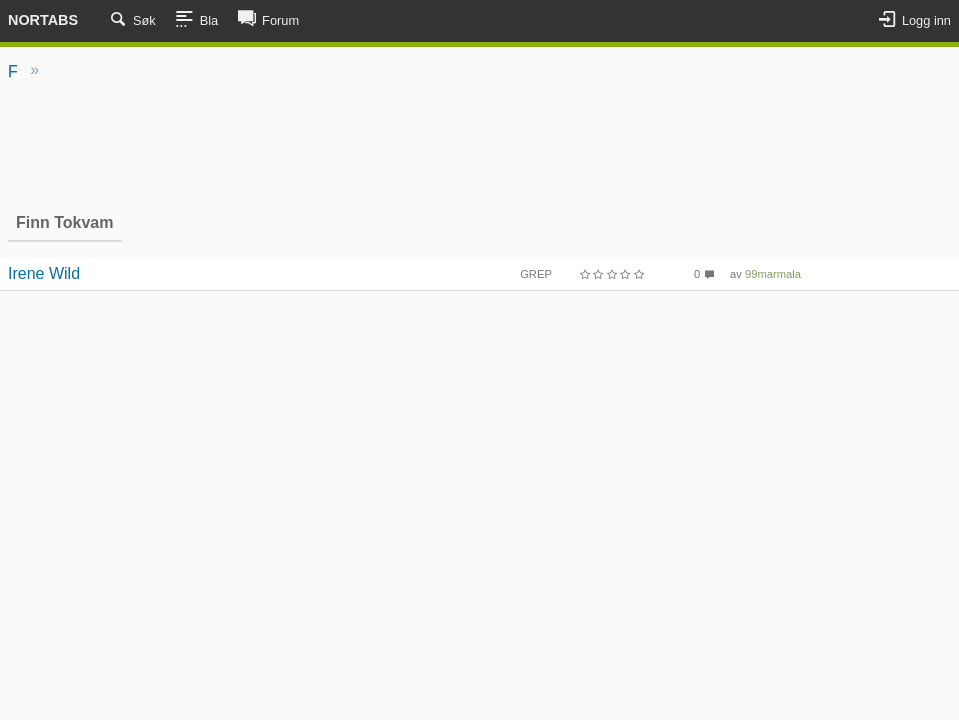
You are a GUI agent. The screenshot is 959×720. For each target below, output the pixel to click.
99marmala (773, 274)
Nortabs (43, 20)
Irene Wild (44, 273)
